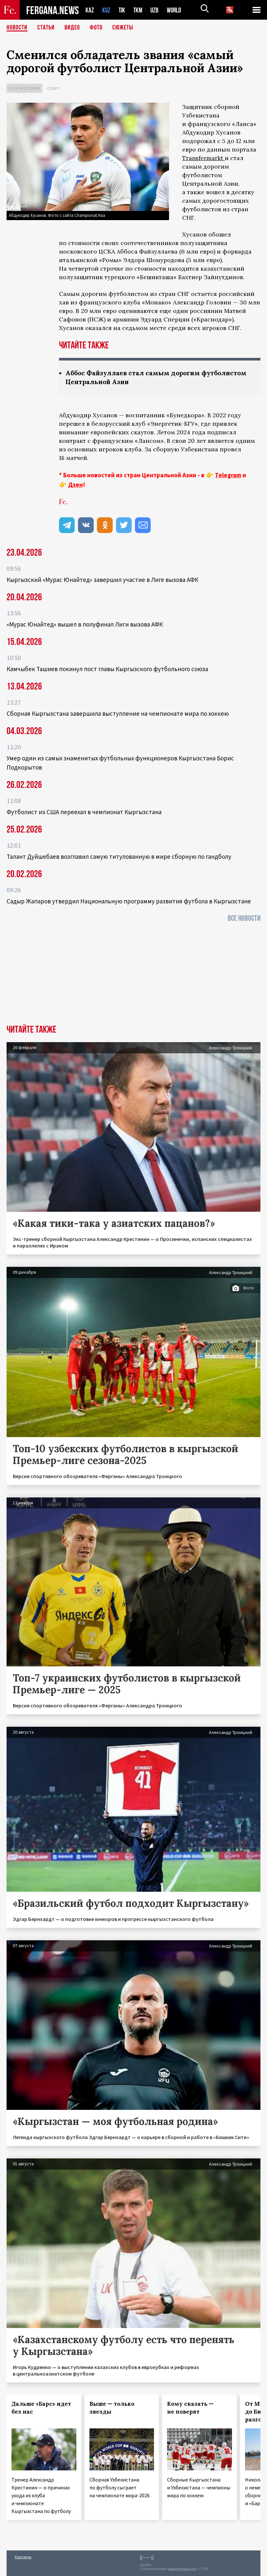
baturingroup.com (182, 2569)
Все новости (244, 918)
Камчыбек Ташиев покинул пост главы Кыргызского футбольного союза (107, 669)
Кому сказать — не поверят (190, 2407)
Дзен (75, 484)
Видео (72, 28)
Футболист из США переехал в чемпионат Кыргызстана (84, 812)
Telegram (228, 475)
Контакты (23, 2556)
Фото (96, 28)
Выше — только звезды (111, 2407)
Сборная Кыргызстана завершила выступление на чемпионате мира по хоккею (118, 713)
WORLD (176, 10)
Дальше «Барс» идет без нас (41, 2407)
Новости (17, 28)
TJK (122, 10)
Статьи (46, 28)
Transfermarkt (203, 158)
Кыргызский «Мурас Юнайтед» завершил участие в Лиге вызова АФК (102, 580)
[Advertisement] (133, 975)
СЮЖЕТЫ (122, 28)
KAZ (90, 10)
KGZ (106, 10)
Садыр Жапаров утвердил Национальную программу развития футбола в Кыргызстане (129, 901)
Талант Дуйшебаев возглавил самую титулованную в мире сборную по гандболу (119, 856)
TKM (139, 10)
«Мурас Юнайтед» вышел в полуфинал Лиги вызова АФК (85, 624)
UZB (156, 10)
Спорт (53, 88)
